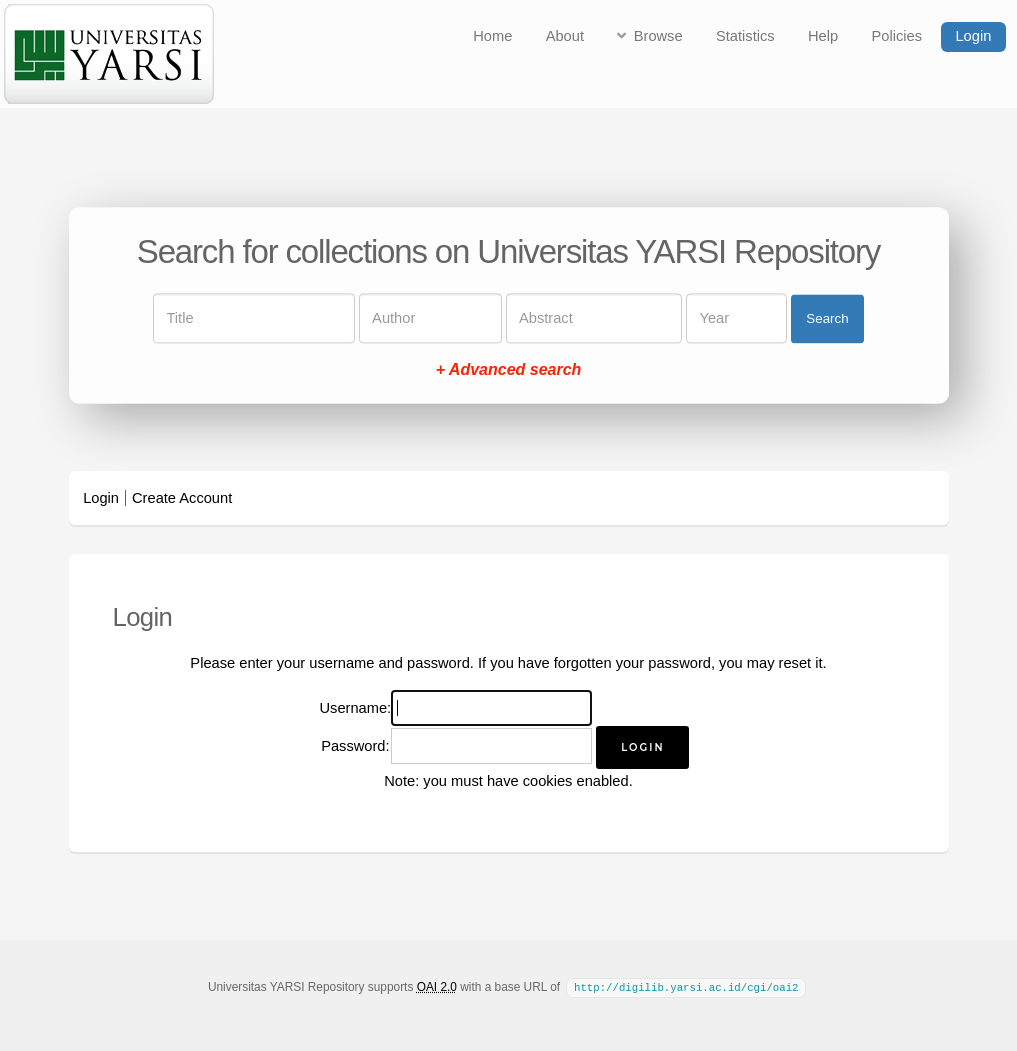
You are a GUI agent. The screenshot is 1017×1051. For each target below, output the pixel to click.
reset (795, 663)
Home (492, 36)
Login (973, 36)
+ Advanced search (509, 370)
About (565, 36)
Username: (356, 708)
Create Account (182, 498)
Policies (897, 36)
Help (823, 36)
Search (827, 318)
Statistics (745, 36)
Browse (658, 36)
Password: (355, 746)
